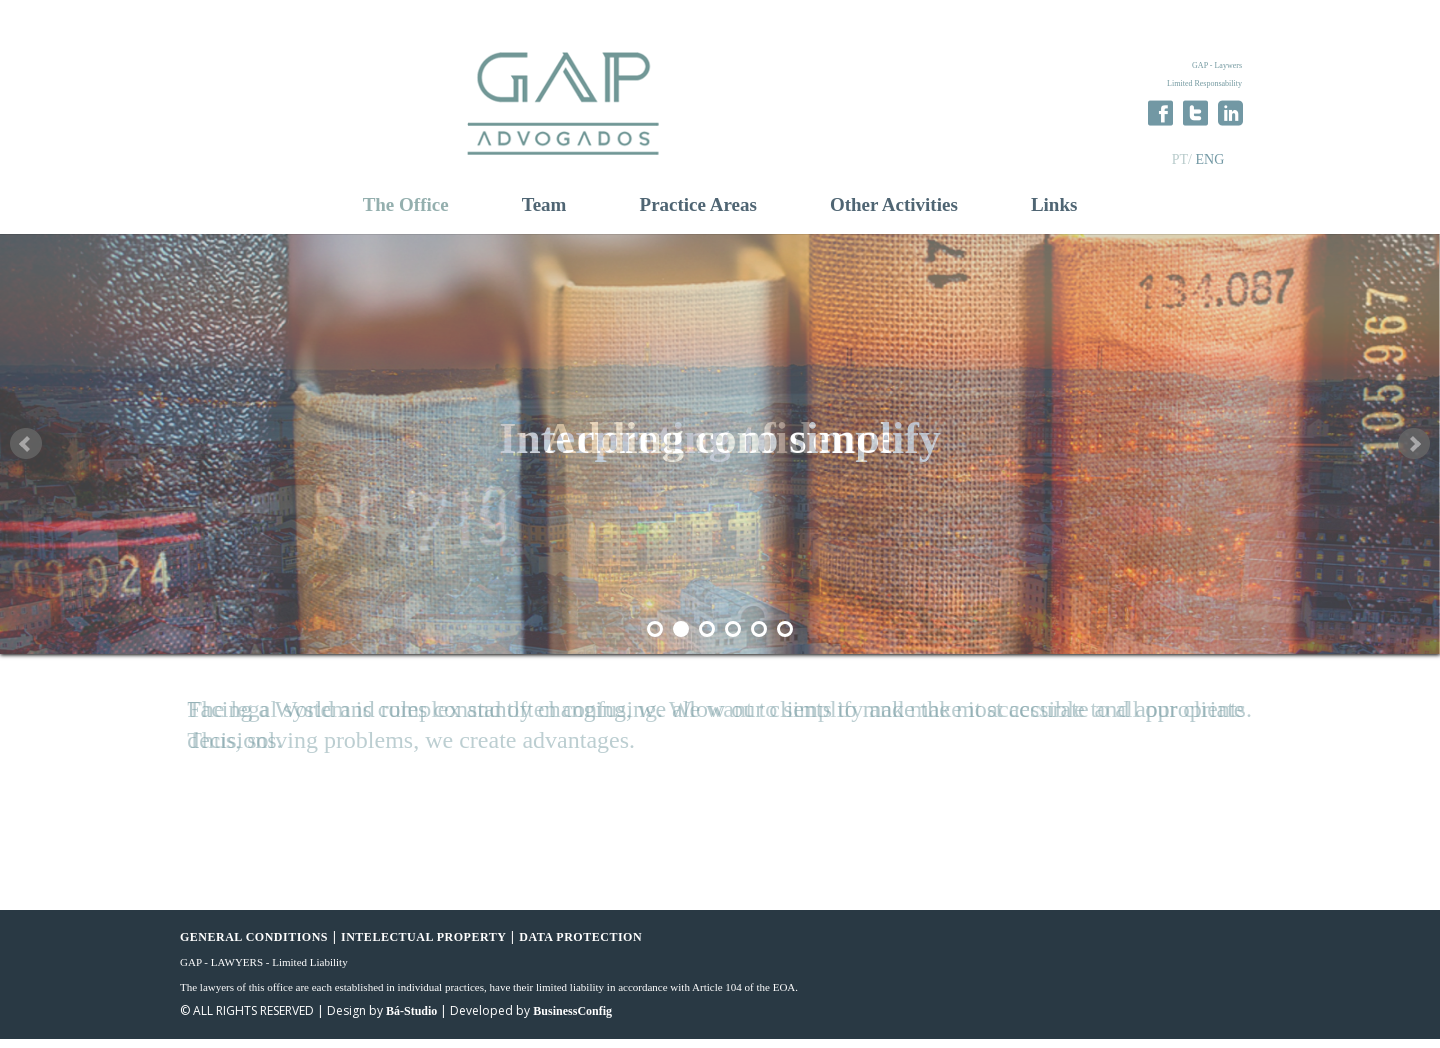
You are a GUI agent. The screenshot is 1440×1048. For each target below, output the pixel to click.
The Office (406, 214)
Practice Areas (698, 214)
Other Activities (894, 214)
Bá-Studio (411, 1020)
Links (1054, 214)
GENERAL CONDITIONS (254, 946)
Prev (26, 453)
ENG (1209, 159)
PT (1180, 159)
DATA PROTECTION (580, 946)
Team (544, 214)
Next (1414, 453)
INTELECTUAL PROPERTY (423, 946)
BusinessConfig (572, 1020)
